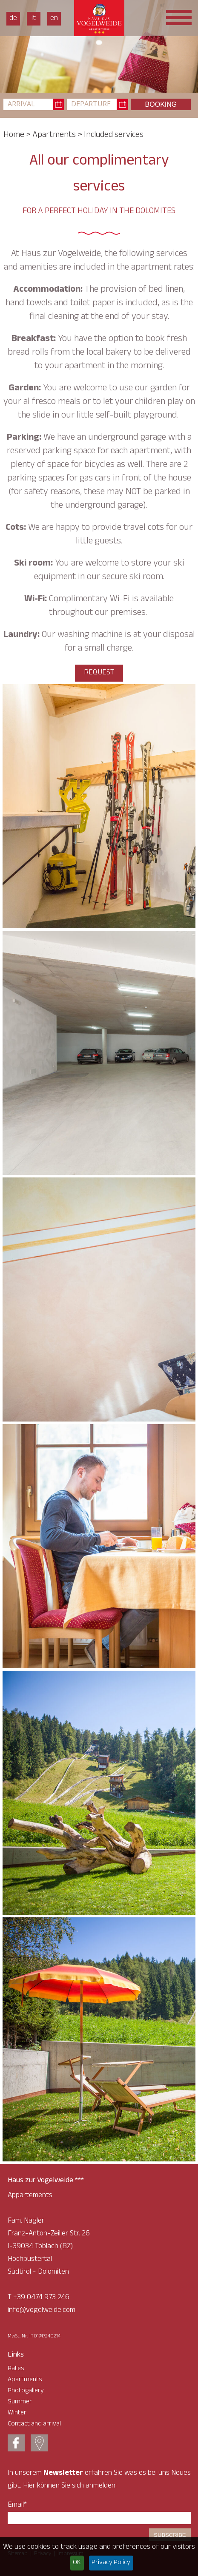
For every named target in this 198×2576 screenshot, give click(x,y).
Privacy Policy (111, 2563)
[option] (99, 46)
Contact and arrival (34, 2424)
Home (13, 135)
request (99, 673)
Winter (17, 2413)
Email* (17, 2505)
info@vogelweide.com (41, 2310)
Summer (20, 2402)
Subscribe (170, 2535)
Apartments (54, 135)
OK (77, 2563)
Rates (16, 2369)
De (13, 18)
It (34, 18)
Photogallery (26, 2391)
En (54, 18)
